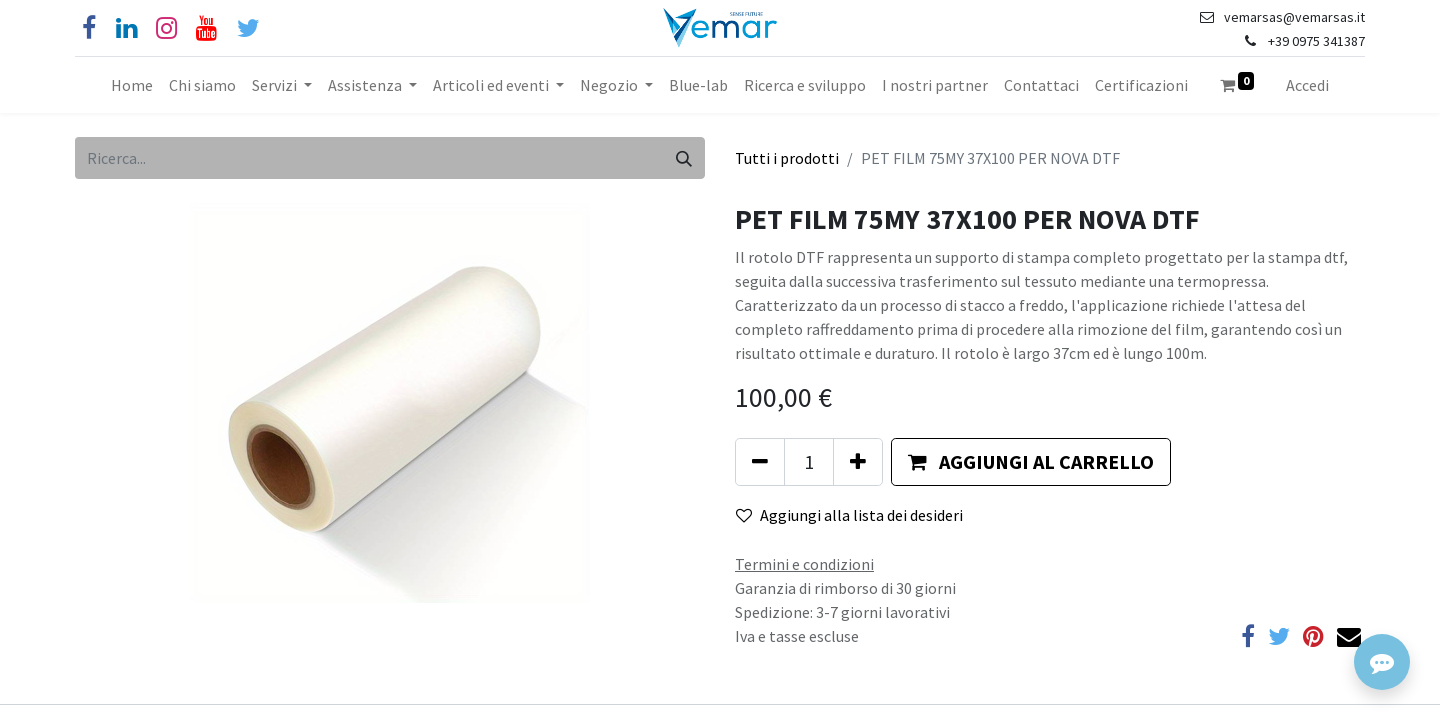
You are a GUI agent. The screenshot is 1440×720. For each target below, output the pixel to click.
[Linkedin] (126, 28)
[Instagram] (166, 28)
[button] (1031, 462)
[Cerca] (684, 158)
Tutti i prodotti (787, 158)
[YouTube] (206, 28)
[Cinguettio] (248, 28)
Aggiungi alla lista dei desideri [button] (849, 515)
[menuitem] (132, 85)
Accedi (1307, 85)
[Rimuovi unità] (760, 462)
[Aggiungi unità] (858, 462)
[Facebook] (89, 28)
